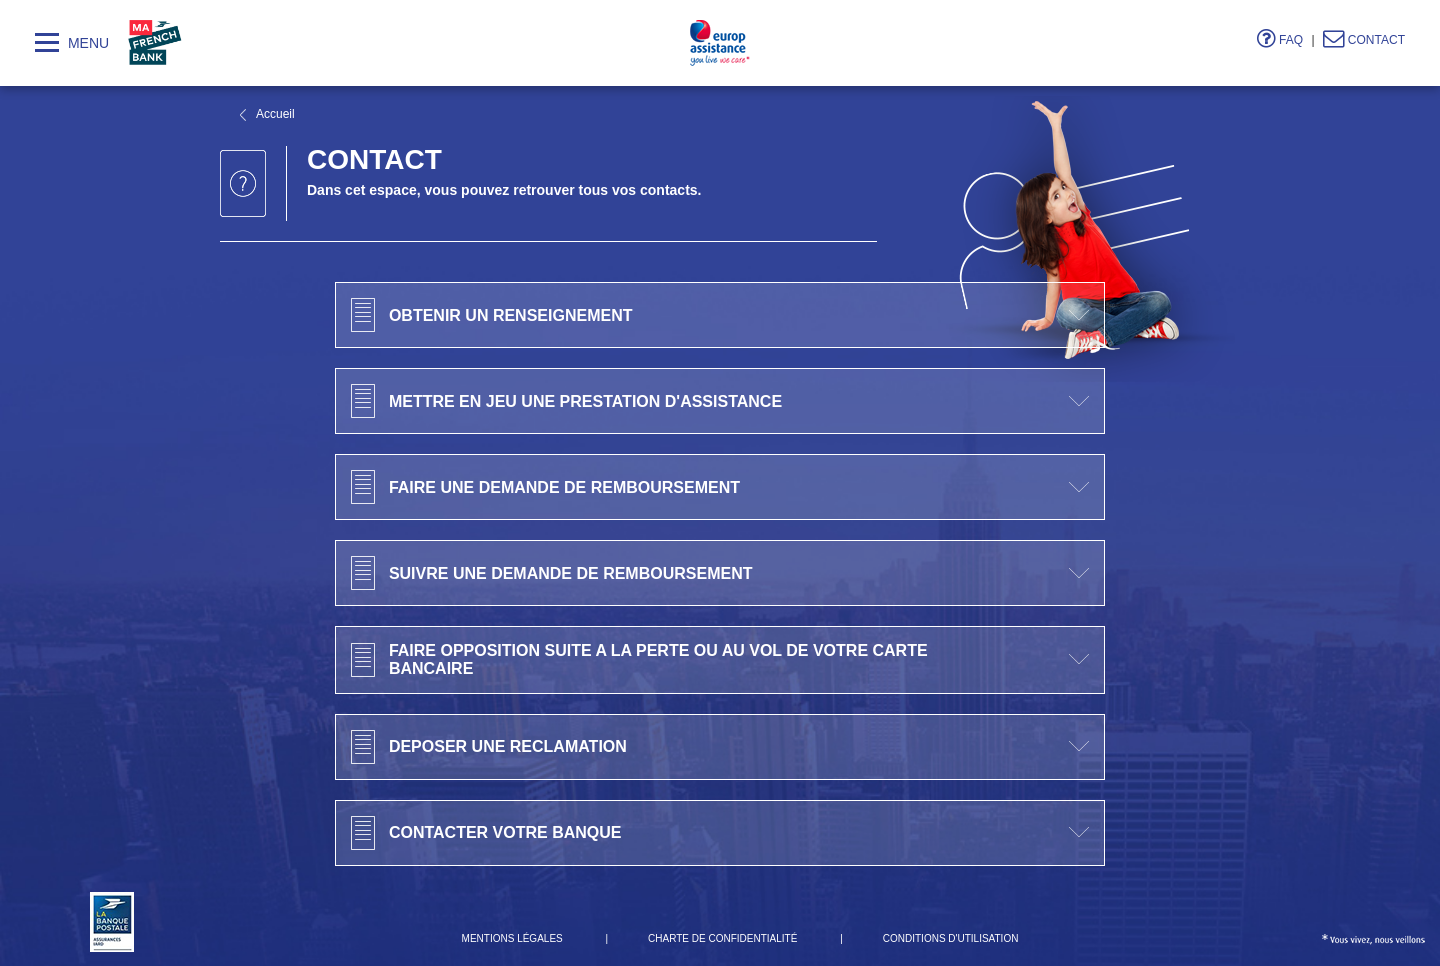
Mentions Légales (512, 938)
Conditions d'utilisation (951, 938)
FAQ (1280, 40)
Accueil (275, 114)
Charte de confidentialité (722, 938)
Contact (1364, 40)
